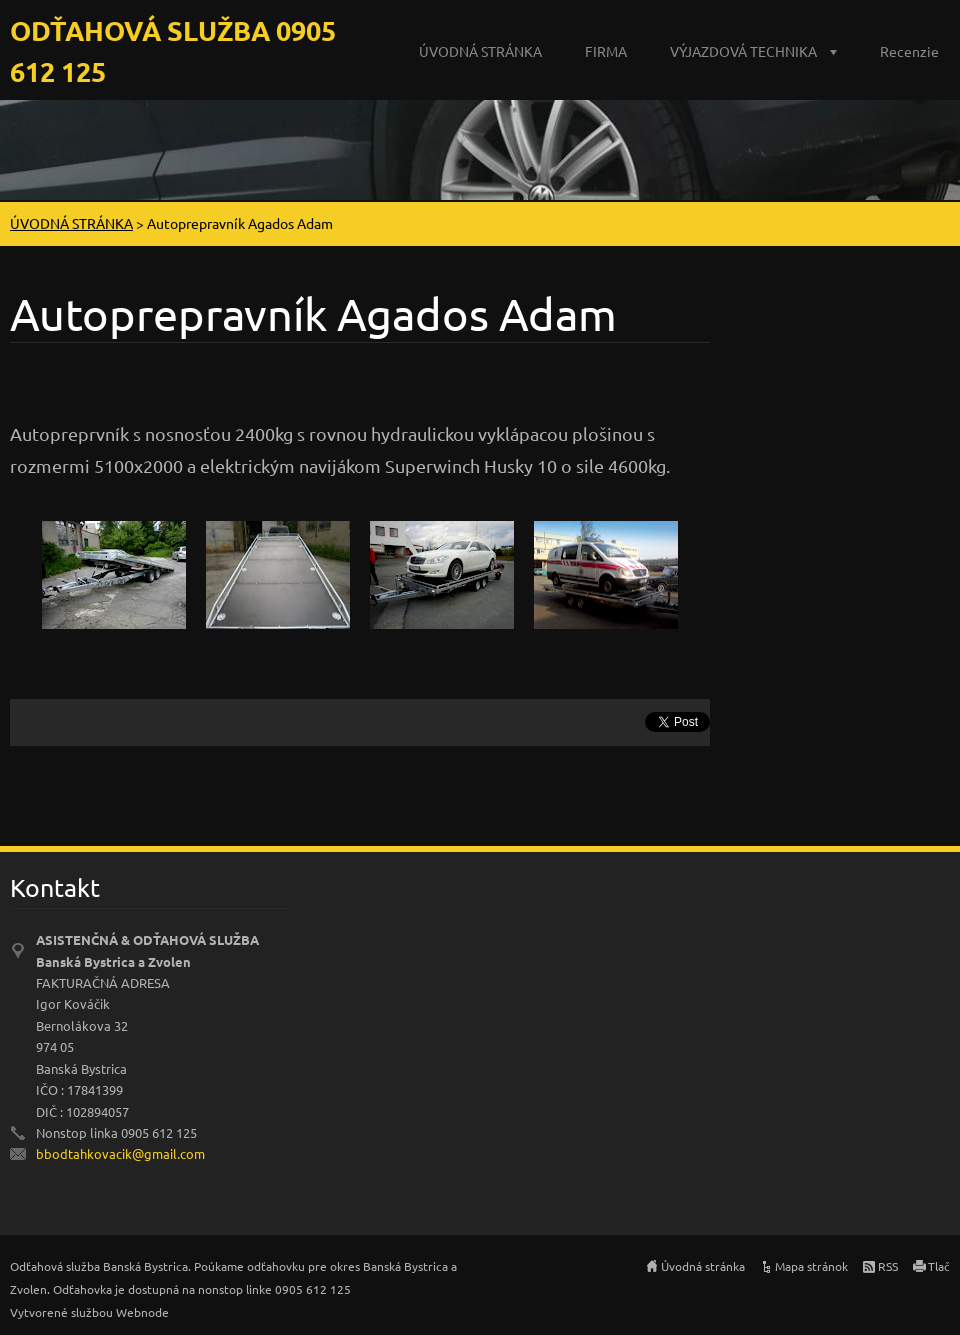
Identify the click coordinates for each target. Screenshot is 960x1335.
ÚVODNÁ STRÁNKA (480, 51)
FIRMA (606, 51)
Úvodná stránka (703, 1266)
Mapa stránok (811, 1266)
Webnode (142, 1312)
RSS (888, 1266)
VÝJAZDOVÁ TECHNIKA (743, 51)
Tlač (939, 1266)
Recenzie (909, 51)
